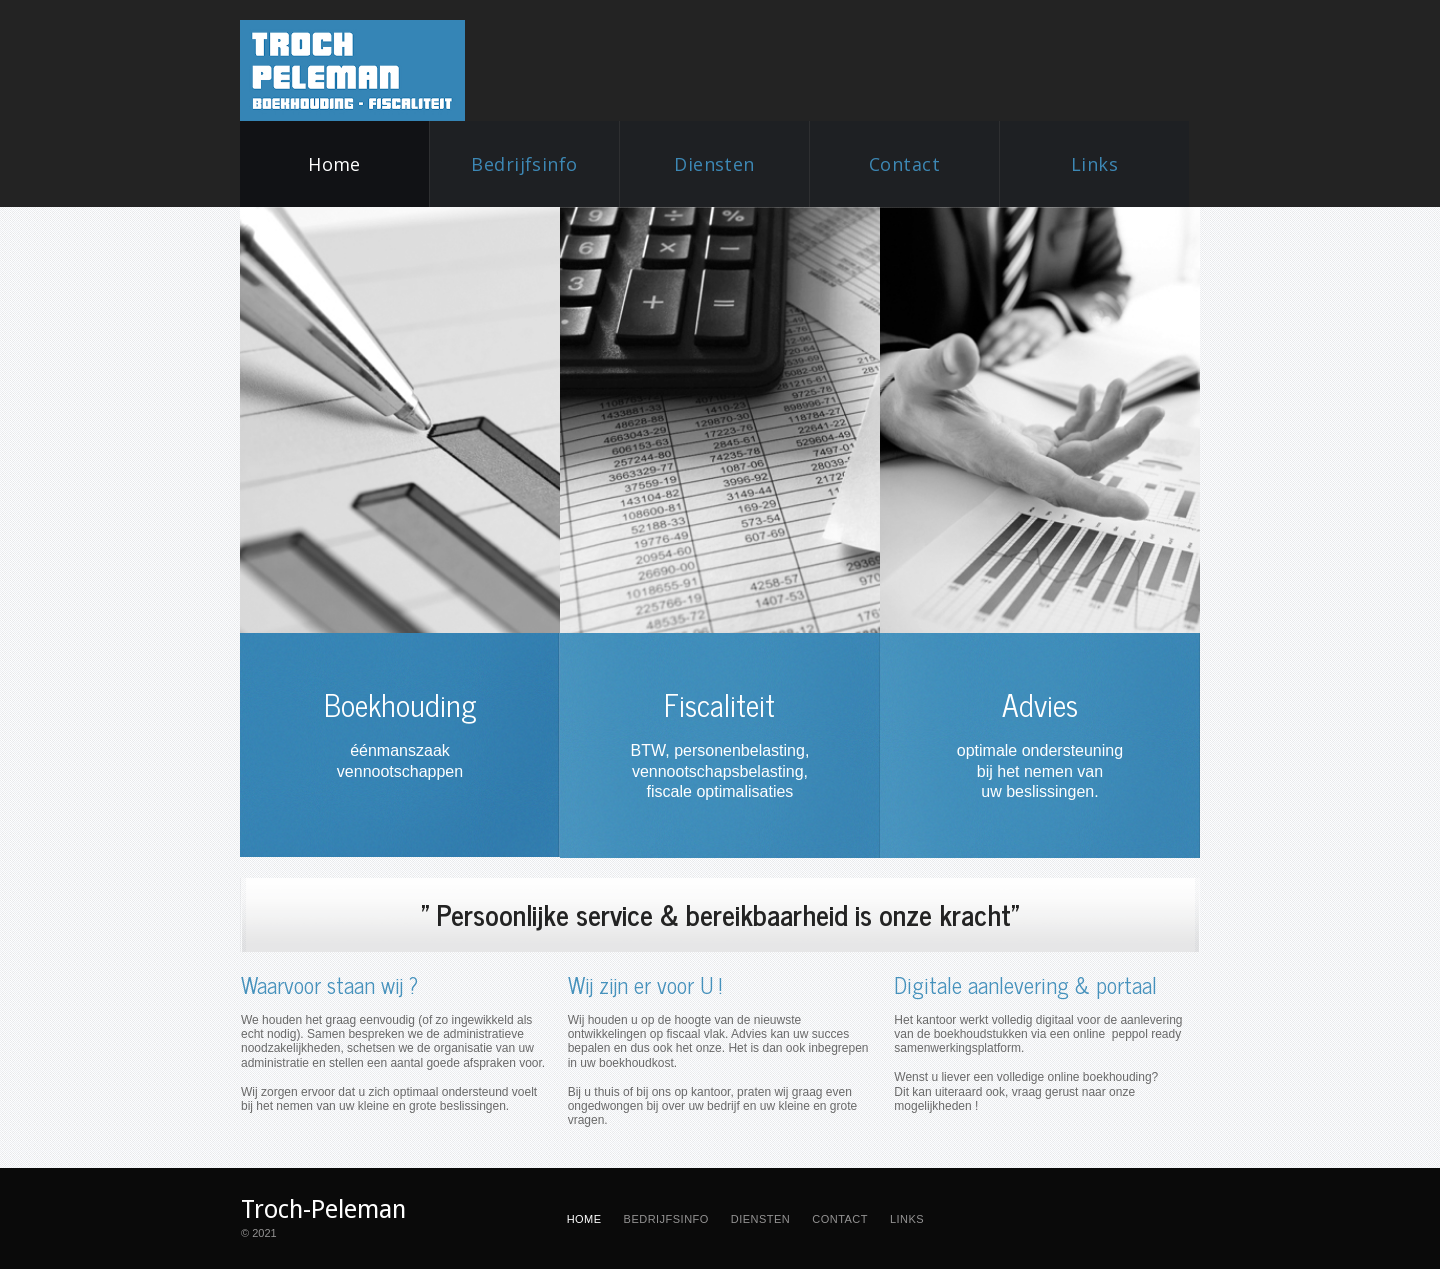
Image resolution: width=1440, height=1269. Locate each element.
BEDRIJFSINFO (666, 1219)
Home (334, 164)
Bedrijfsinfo (524, 164)
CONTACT (840, 1219)
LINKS (907, 1219)
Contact (904, 164)
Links (1094, 164)
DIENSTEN (760, 1219)
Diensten (714, 164)
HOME (584, 1219)
